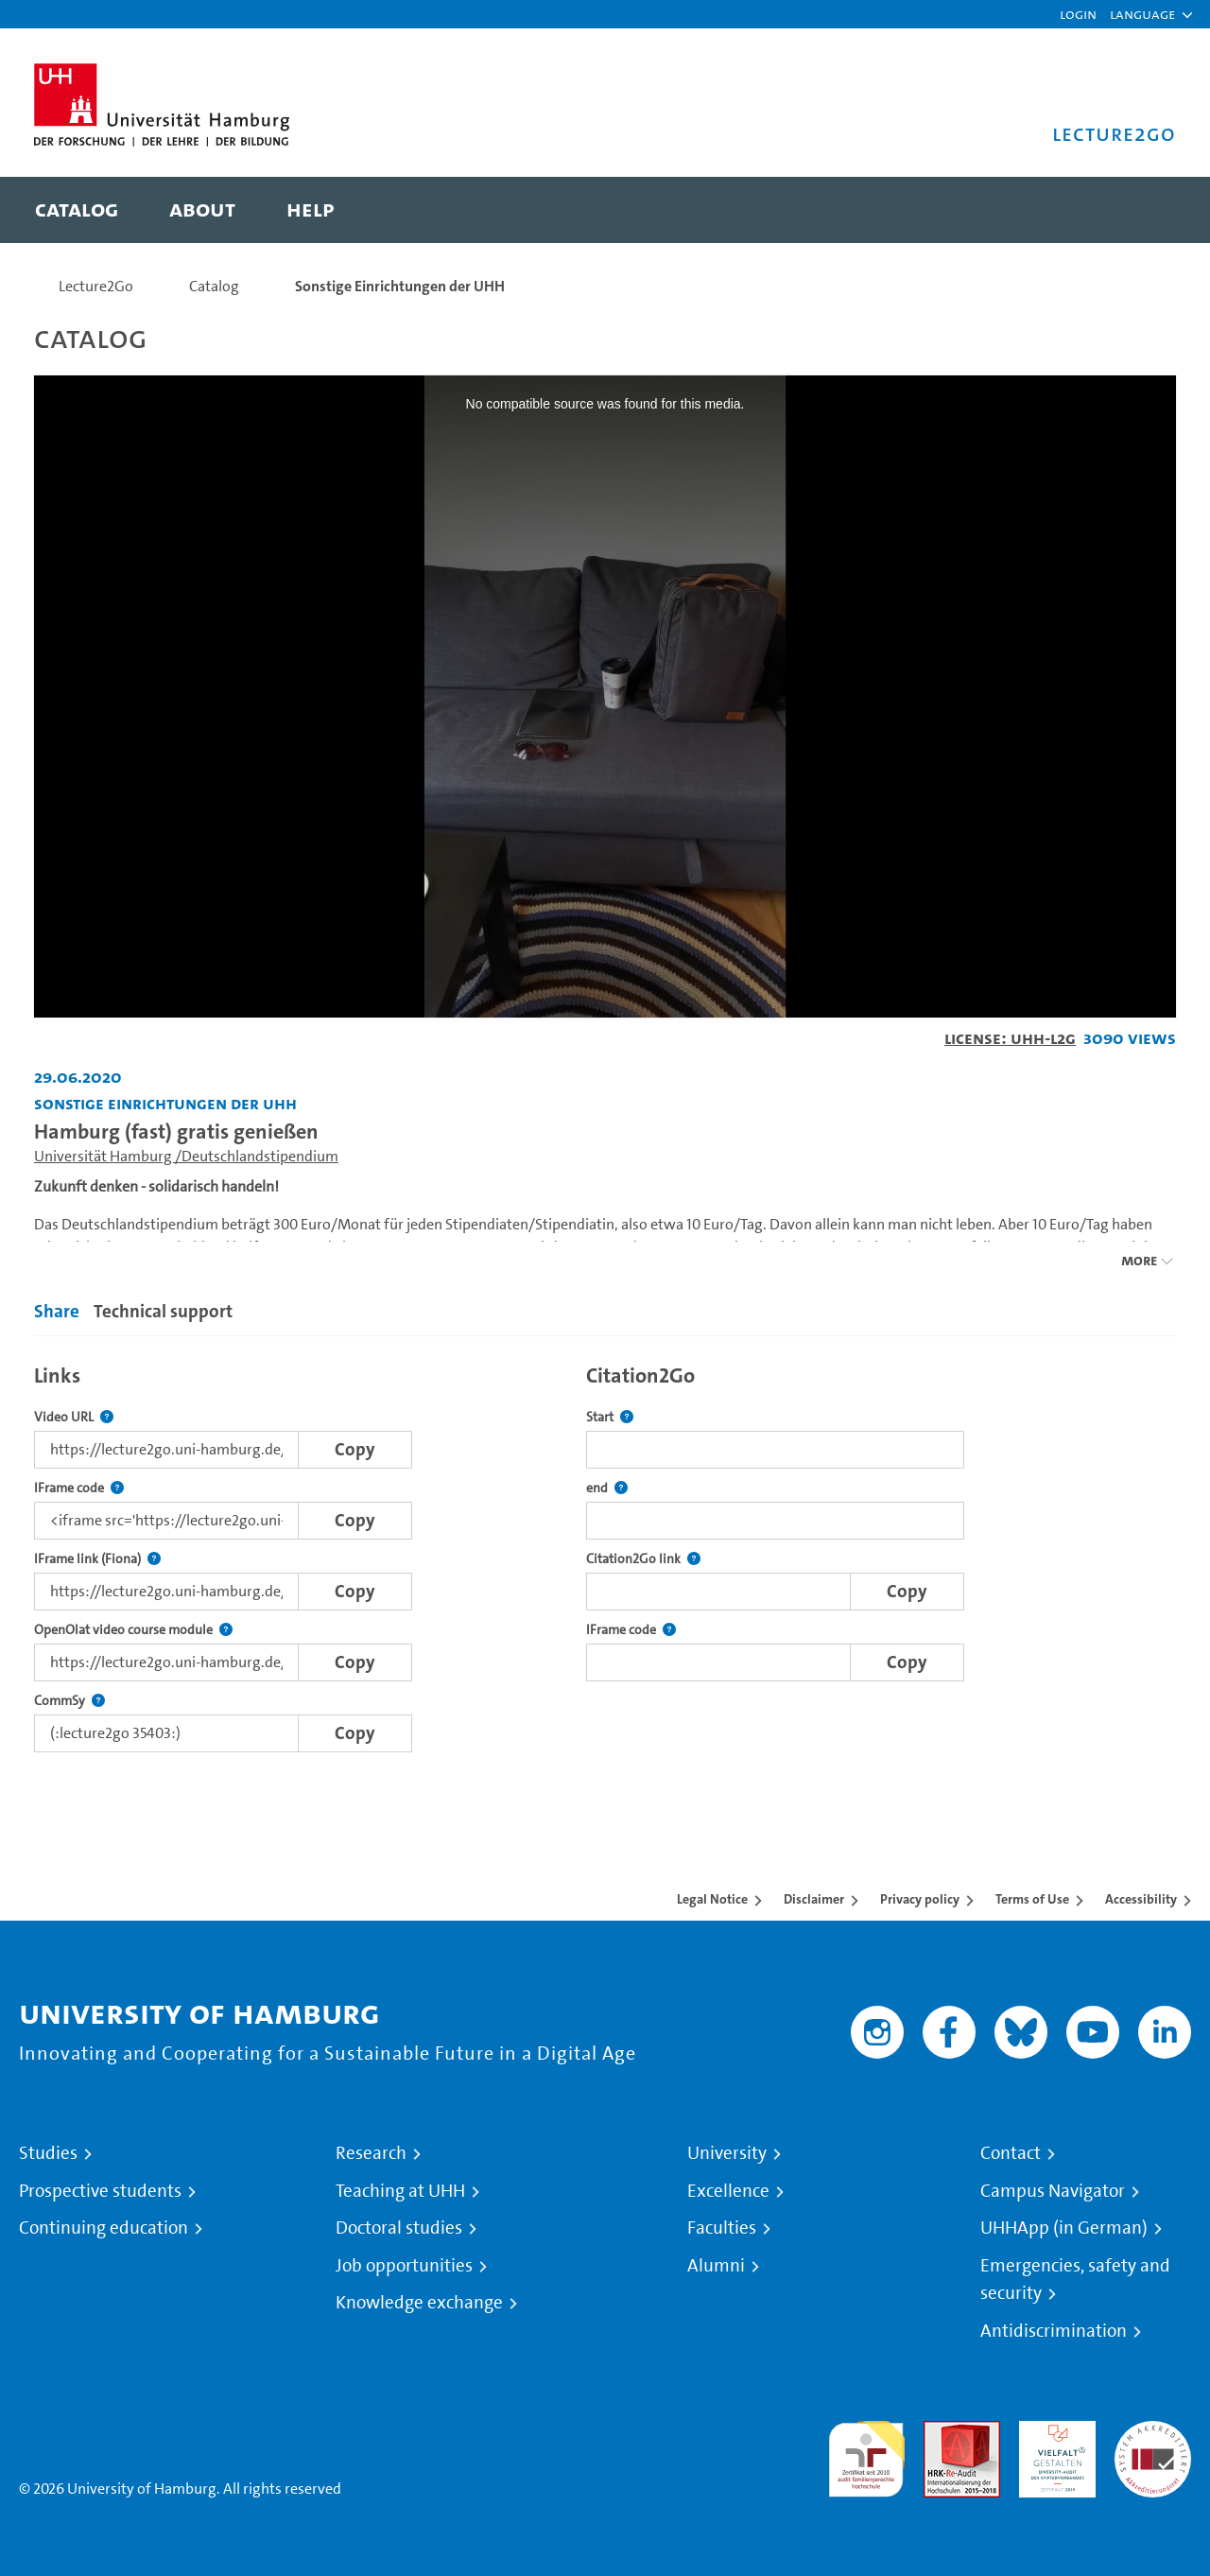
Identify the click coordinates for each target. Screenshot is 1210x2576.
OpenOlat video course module (133, 1630)
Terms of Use (1032, 1898)
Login (1078, 14)
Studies (48, 2153)
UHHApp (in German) (1064, 2228)
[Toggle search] (1143, 210)
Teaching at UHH (400, 2191)
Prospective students (100, 2191)
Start (609, 1417)
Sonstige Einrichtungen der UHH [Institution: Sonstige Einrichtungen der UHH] (165, 1103)
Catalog (214, 286)
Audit (941, 2432)
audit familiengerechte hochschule (866, 2454)
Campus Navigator (1052, 2191)
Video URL (73, 1417)
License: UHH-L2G (1010, 1038)
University (727, 2153)
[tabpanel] (605, 1553)
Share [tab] (56, 1311)
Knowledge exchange (419, 2302)
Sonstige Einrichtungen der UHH (400, 286)
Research (371, 2153)
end (607, 1488)
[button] (1142, 14)
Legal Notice (712, 1898)
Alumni (716, 2266)
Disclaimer (814, 1898)
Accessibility (1141, 1898)
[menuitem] (76, 210)
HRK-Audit (1052, 2432)
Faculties (721, 2228)
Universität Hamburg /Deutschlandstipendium (186, 1156)
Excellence (728, 2191)
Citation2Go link (643, 1559)
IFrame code (79, 1488)
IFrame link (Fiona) (97, 1559)
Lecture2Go (96, 286)
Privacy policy (919, 1898)
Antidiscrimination (1053, 2331)
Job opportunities (404, 2266)
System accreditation (1153, 2443)
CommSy (69, 1701)
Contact (1010, 2153)
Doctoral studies (399, 2228)
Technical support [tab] (163, 1311)
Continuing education (103, 2228)
